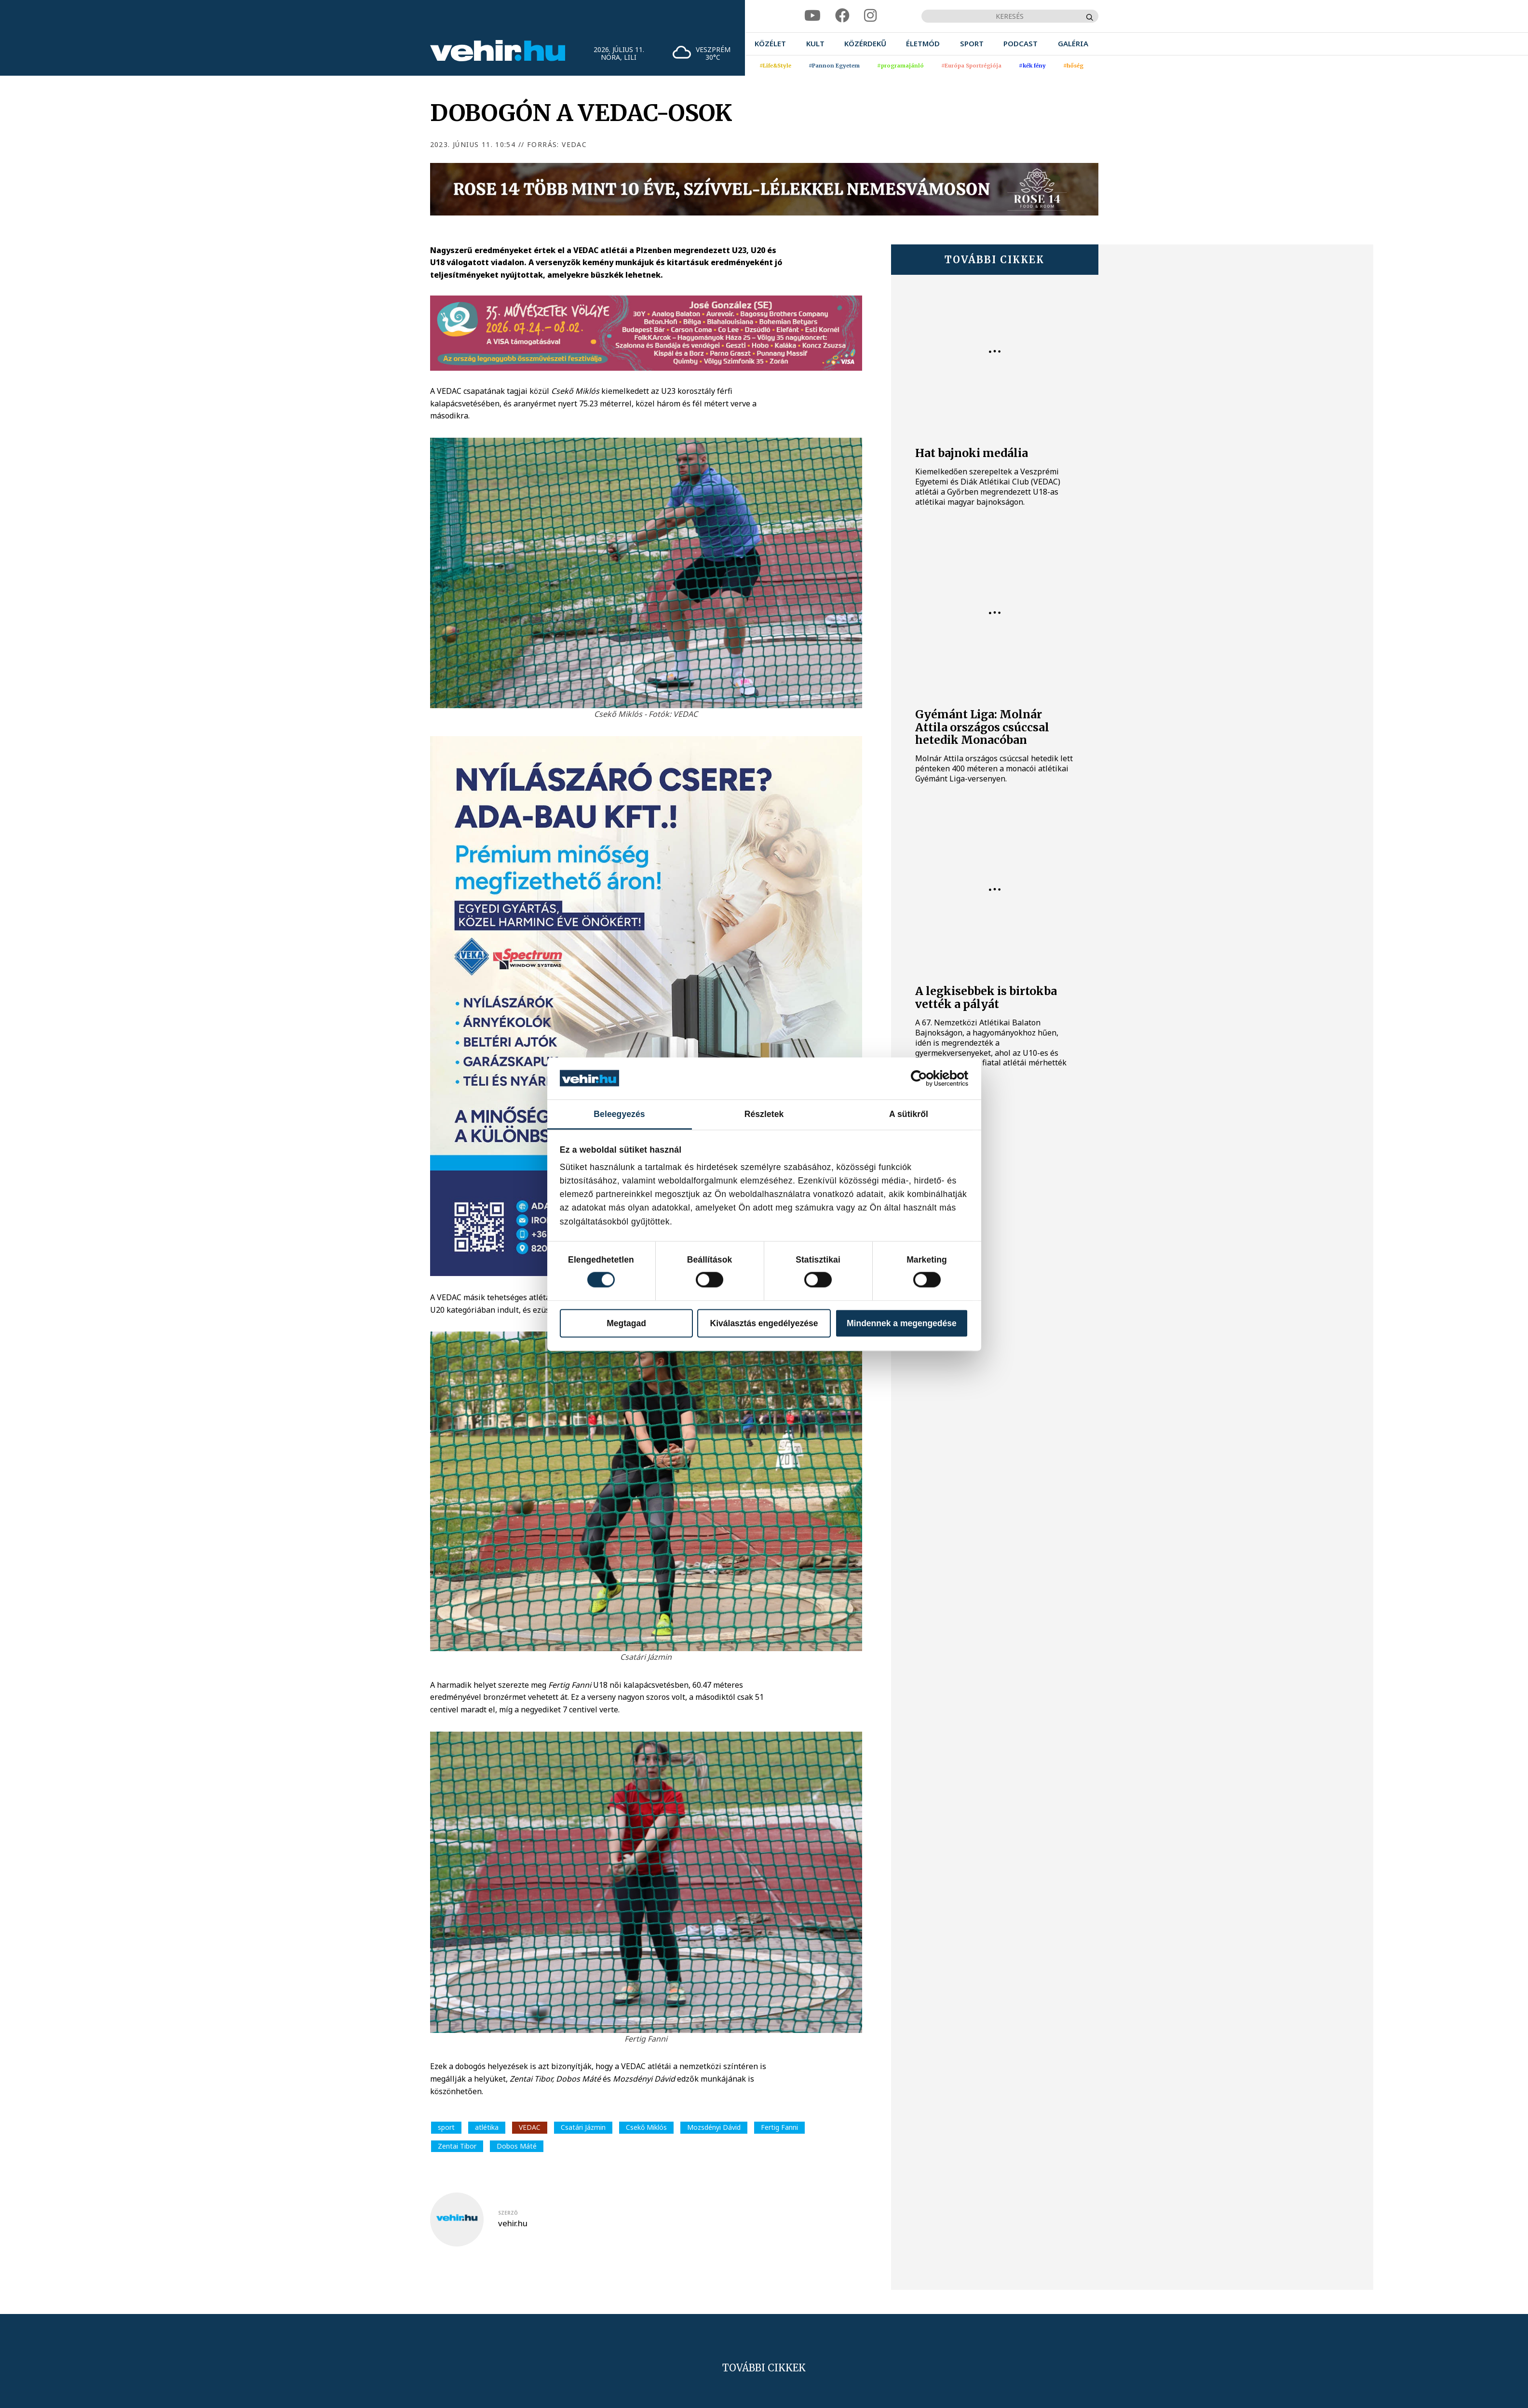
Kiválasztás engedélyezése (764, 1323)
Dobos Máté (517, 2146)
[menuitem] (770, 43)
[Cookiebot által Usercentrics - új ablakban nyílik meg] (926, 1078)
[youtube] (812, 16)
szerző (508, 2212)
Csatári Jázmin (583, 2127)
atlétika (487, 2127)
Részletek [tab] (764, 1114)
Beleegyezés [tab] (619, 1114)
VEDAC (530, 2127)
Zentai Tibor (457, 2146)
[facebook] (842, 16)
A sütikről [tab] (908, 1114)
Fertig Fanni (779, 2127)
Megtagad (626, 1323)
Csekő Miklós (646, 2127)
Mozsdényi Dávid (714, 2127)
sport (446, 2127)
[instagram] (870, 16)
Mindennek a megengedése (902, 1323)
